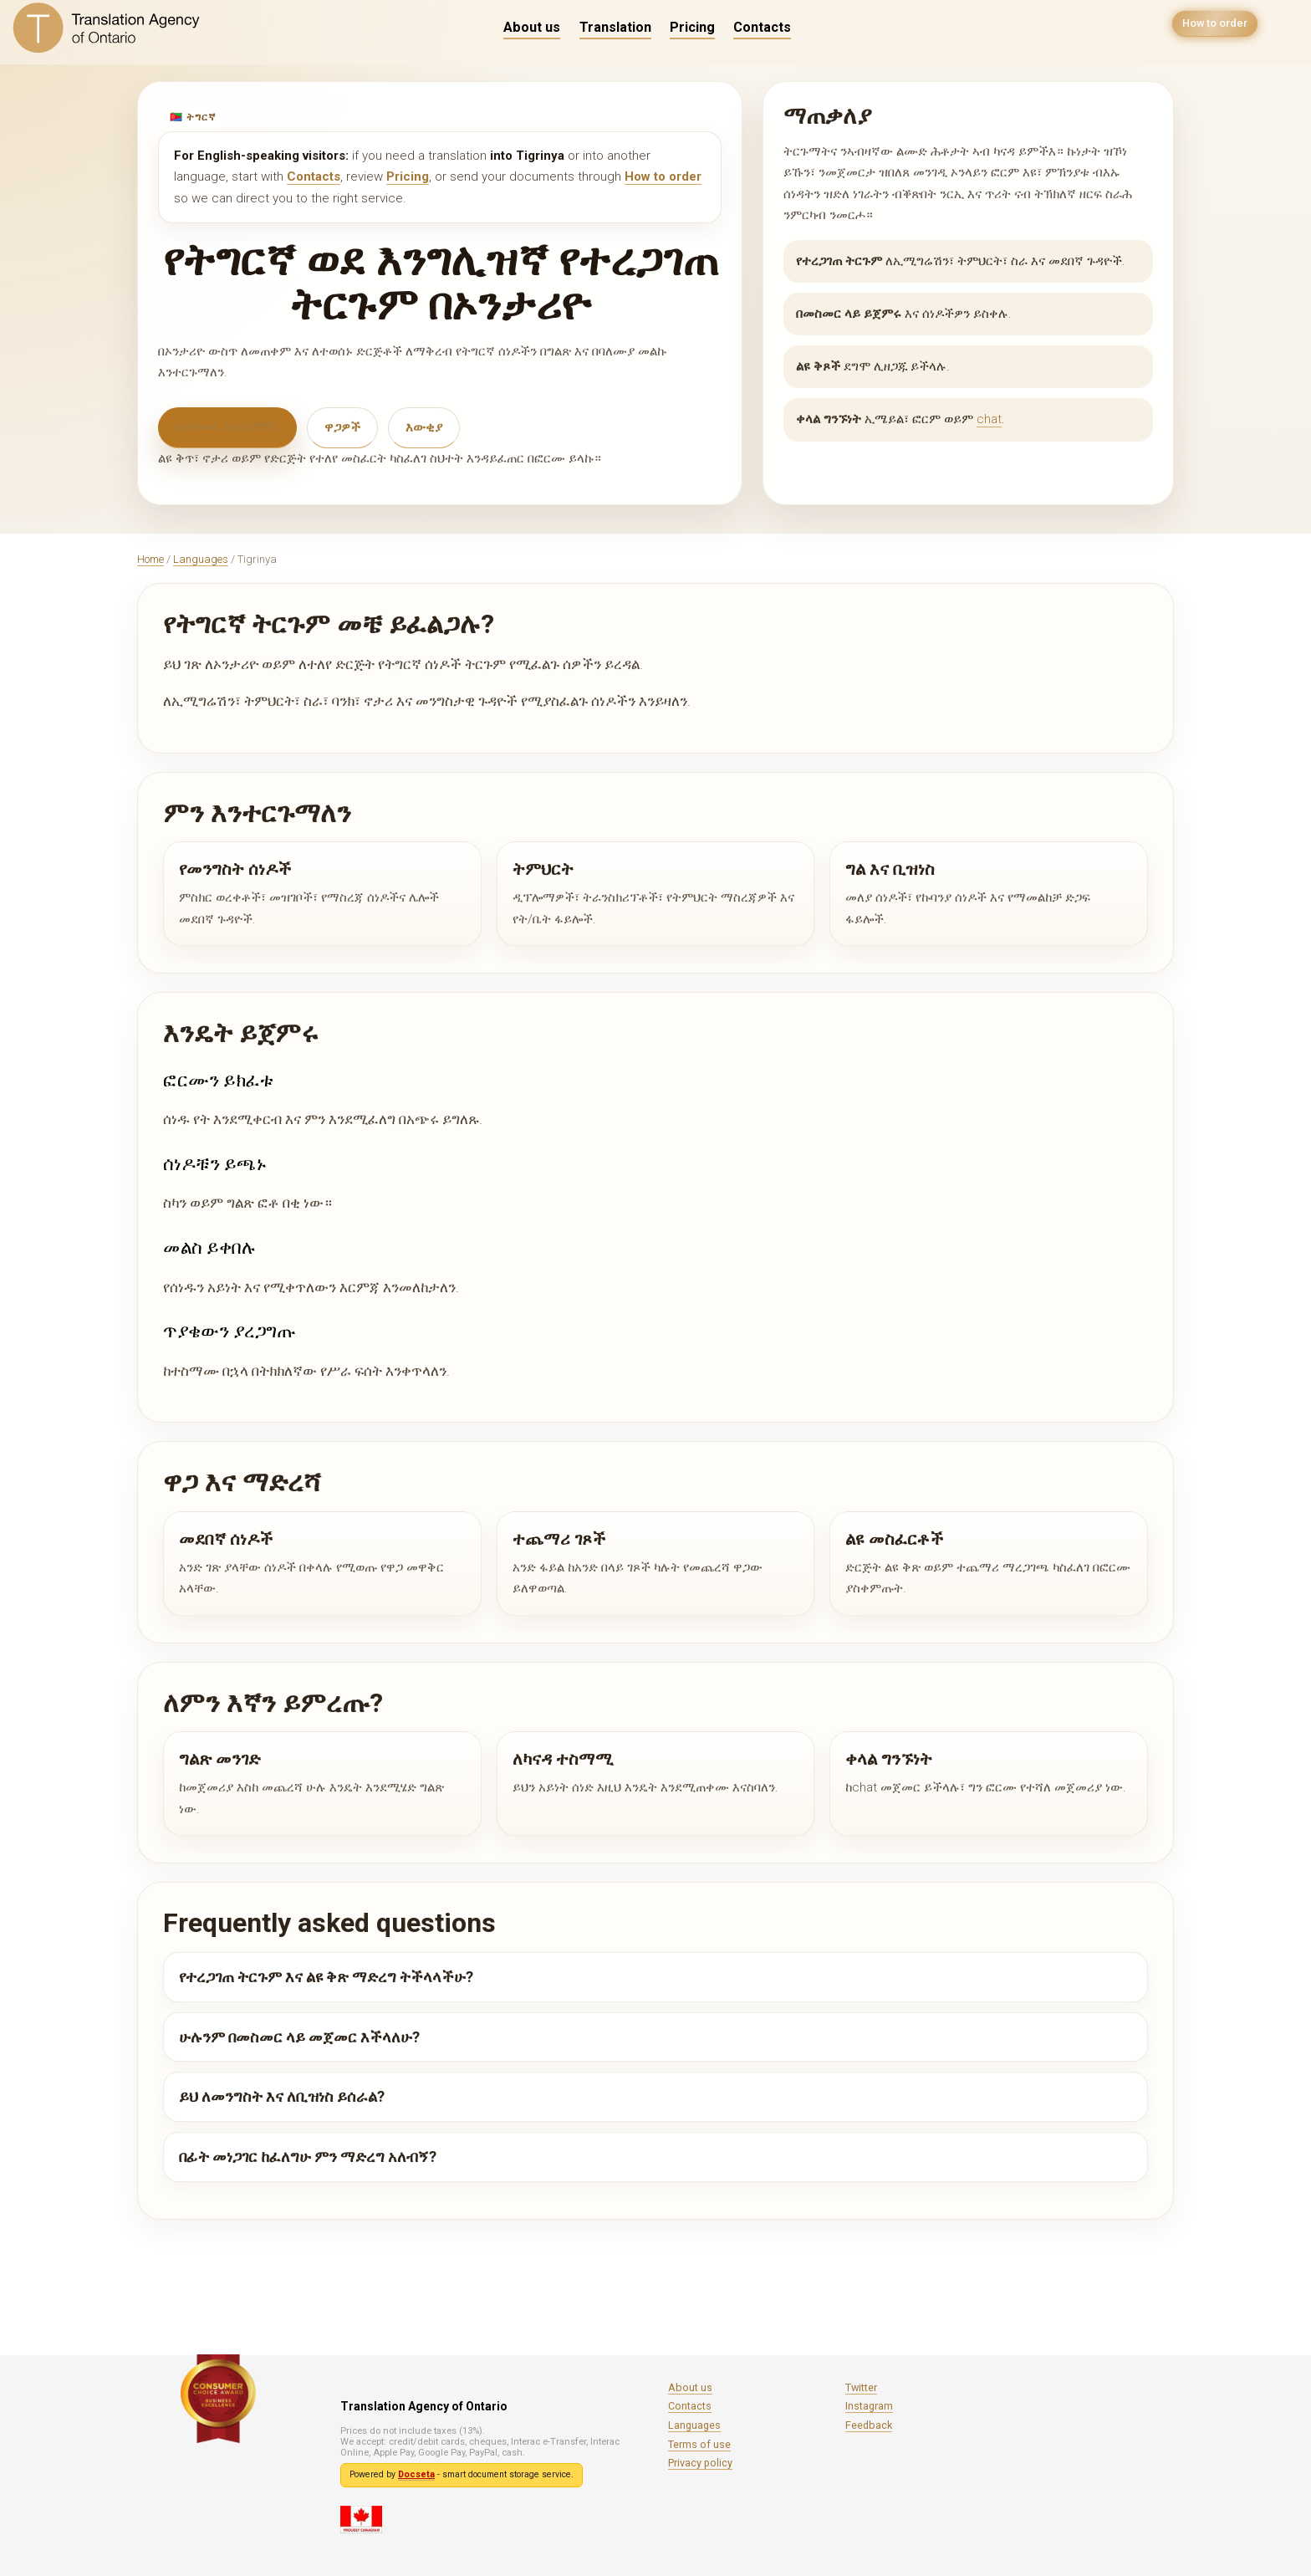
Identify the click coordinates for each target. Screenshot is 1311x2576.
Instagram (869, 2406)
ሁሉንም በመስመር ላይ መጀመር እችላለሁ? (299, 2037)
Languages (200, 559)
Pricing (692, 27)
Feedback (868, 2425)
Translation (615, 27)
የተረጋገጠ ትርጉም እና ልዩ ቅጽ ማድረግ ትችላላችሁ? (326, 1977)
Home (150, 559)
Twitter (861, 2387)
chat (989, 419)
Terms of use (699, 2444)
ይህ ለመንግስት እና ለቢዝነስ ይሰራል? (282, 2096)
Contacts (762, 27)
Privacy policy (700, 2462)
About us (531, 27)
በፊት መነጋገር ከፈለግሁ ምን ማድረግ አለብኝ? (307, 2156)
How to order (1211, 26)
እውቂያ (424, 427)
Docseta (416, 2474)
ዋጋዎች (342, 427)
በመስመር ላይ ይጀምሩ (227, 426)
